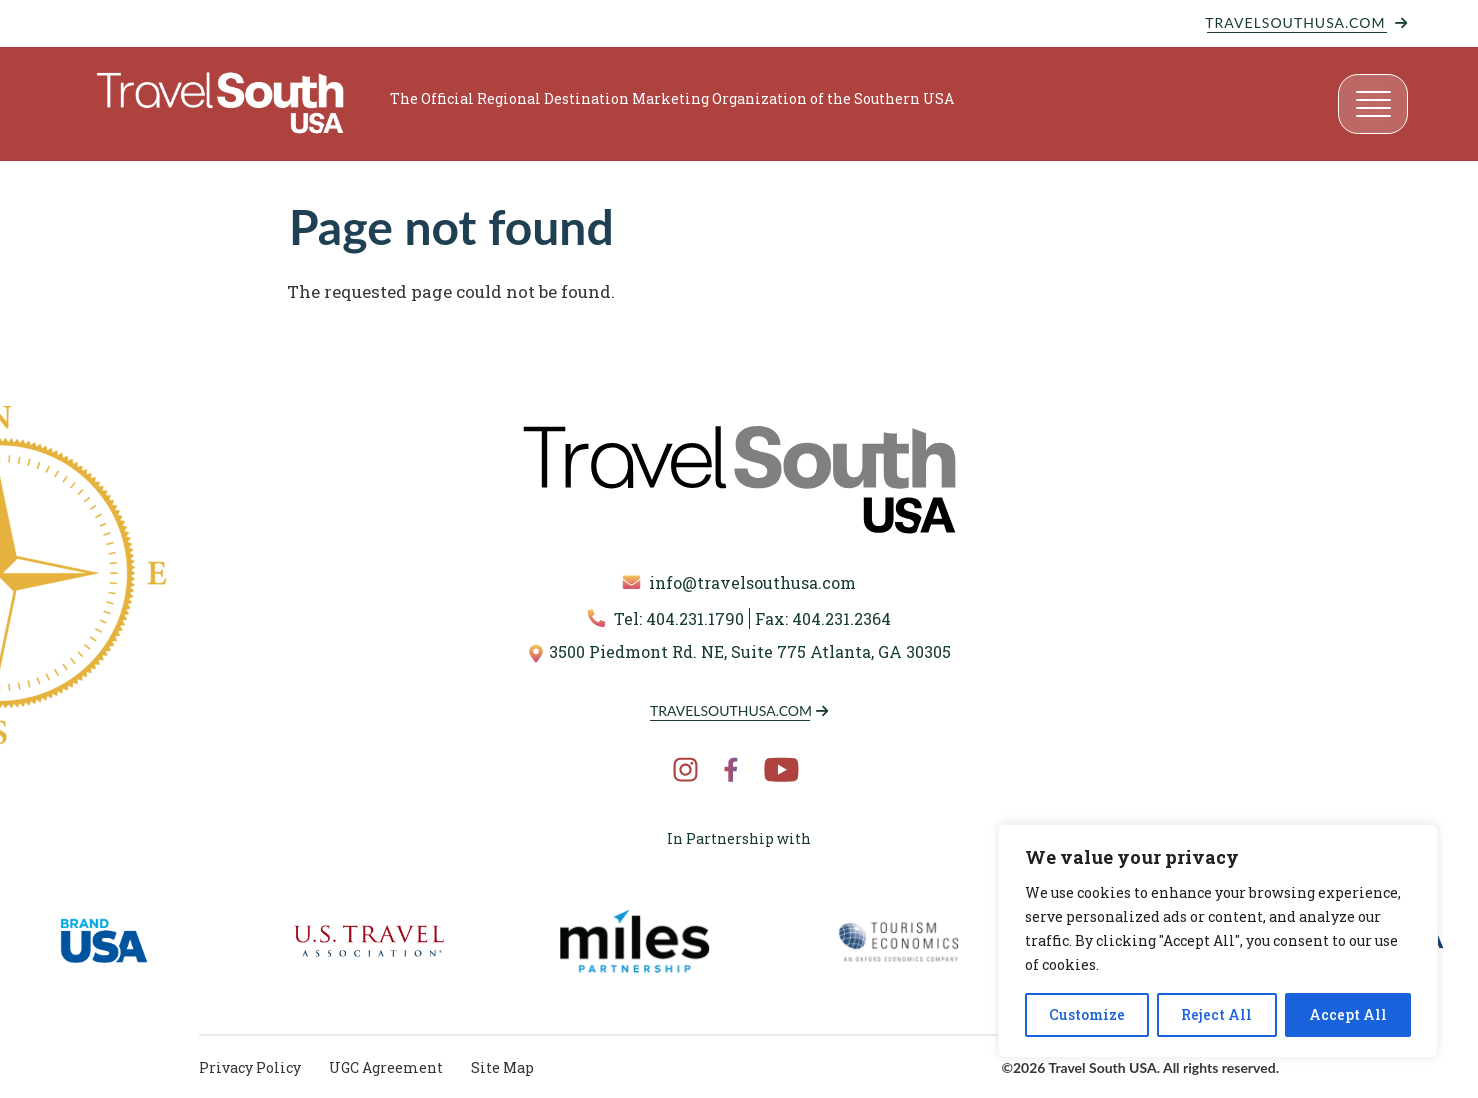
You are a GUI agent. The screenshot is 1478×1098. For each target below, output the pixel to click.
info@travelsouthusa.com (739, 582)
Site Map (502, 1067)
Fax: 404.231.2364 (823, 618)
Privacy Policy (250, 1067)
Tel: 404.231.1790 (665, 618)
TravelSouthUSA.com (1295, 22)
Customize (1087, 1014)
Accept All (1348, 1014)
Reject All (1216, 1014)
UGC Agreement (386, 1067)
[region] (1218, 941)
